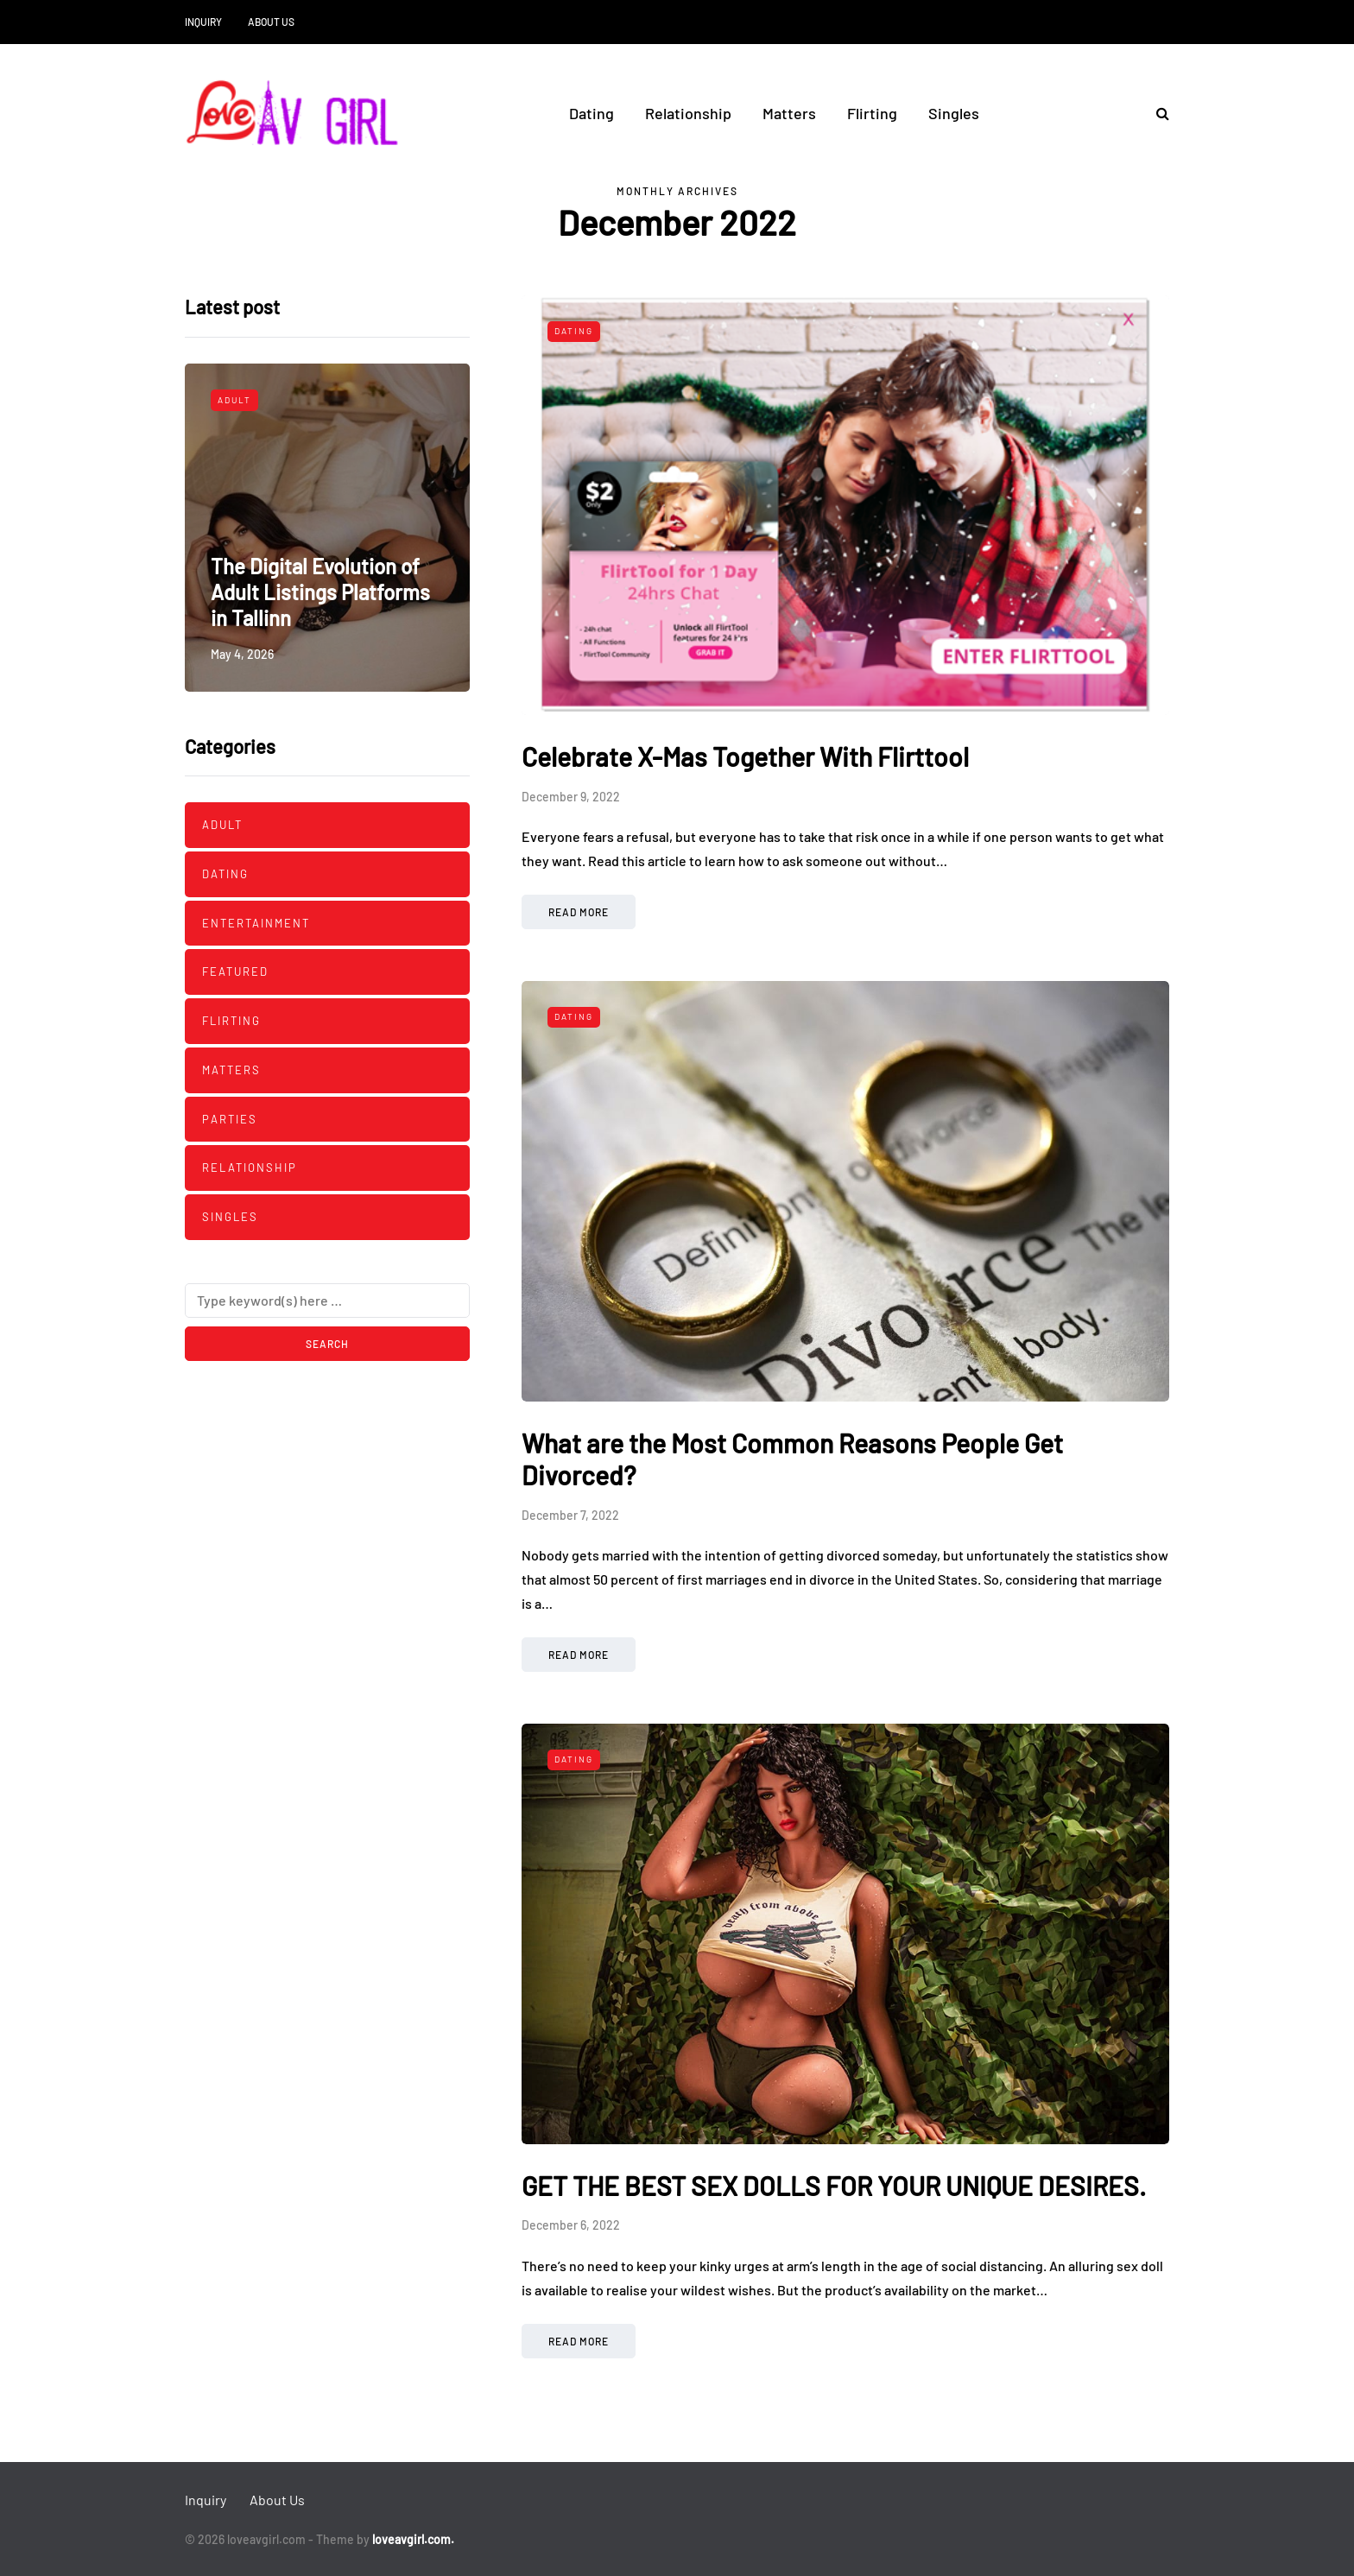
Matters (789, 113)
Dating (591, 113)
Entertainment (256, 923)
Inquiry (203, 22)
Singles (953, 113)
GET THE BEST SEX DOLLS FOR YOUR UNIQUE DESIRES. (834, 2185)
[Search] (327, 1300)
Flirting (872, 113)
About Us (271, 22)
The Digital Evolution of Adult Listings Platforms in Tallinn (320, 592)
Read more (578, 912)
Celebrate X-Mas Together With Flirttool (745, 756)
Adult (234, 400)
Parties (229, 1119)
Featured (235, 971)
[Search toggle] (1156, 112)
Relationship (688, 113)
